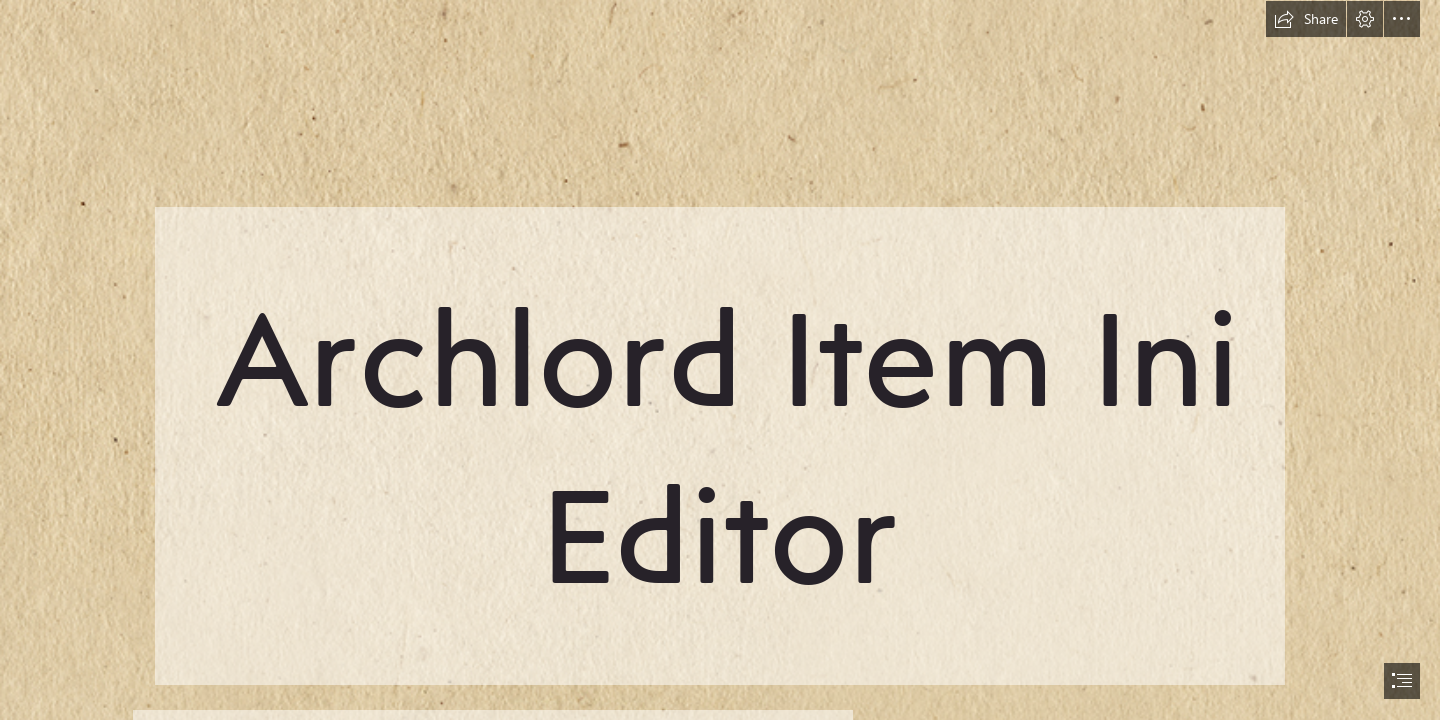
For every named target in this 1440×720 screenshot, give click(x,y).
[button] (1306, 19)
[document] (720, 360)
